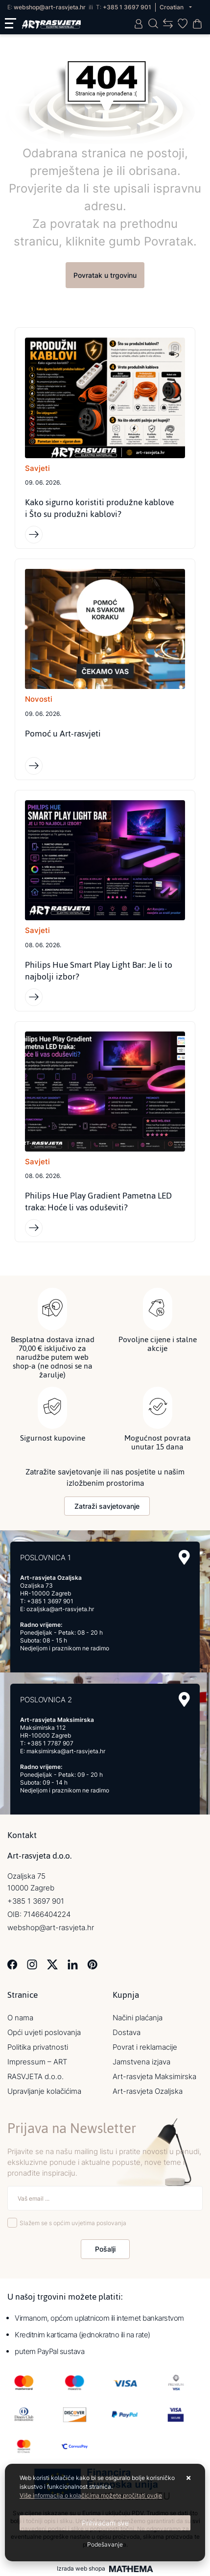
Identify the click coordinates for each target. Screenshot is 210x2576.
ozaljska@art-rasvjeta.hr (60, 1609)
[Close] (105, 2522)
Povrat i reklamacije (145, 2047)
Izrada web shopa (81, 2569)
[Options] (105, 2544)
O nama (20, 2017)
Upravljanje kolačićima (44, 2091)
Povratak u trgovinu (105, 275)
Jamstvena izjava (141, 2061)
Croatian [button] (172, 7)
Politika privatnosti (37, 2047)
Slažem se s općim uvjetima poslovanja (73, 2223)
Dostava (126, 2032)
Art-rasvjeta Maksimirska (154, 2076)
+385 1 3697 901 (127, 7)
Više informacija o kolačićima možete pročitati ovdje (91, 2495)
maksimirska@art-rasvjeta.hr (65, 1751)
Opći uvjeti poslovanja (44, 2032)
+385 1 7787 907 (50, 1743)
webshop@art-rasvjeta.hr (50, 7)
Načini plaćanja (138, 2017)
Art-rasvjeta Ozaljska (148, 2091)
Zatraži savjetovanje (107, 1506)
